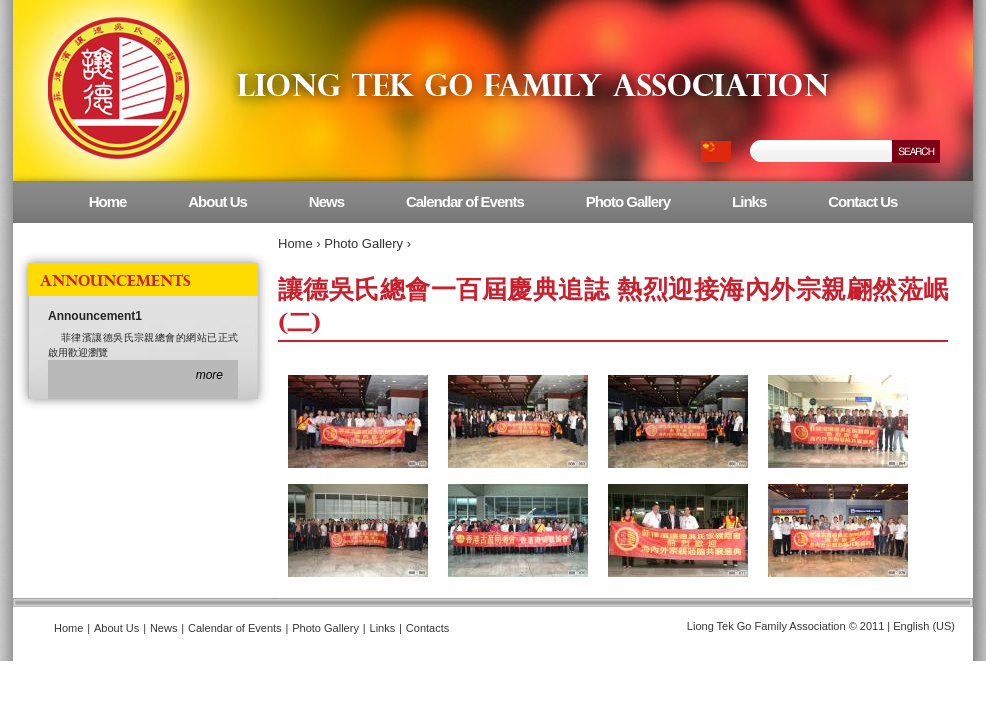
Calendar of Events (465, 201)
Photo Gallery (363, 243)
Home (295, 243)
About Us (217, 201)
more (209, 375)
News (326, 201)
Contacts (427, 628)
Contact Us (862, 201)
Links (749, 201)
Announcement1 (95, 316)
